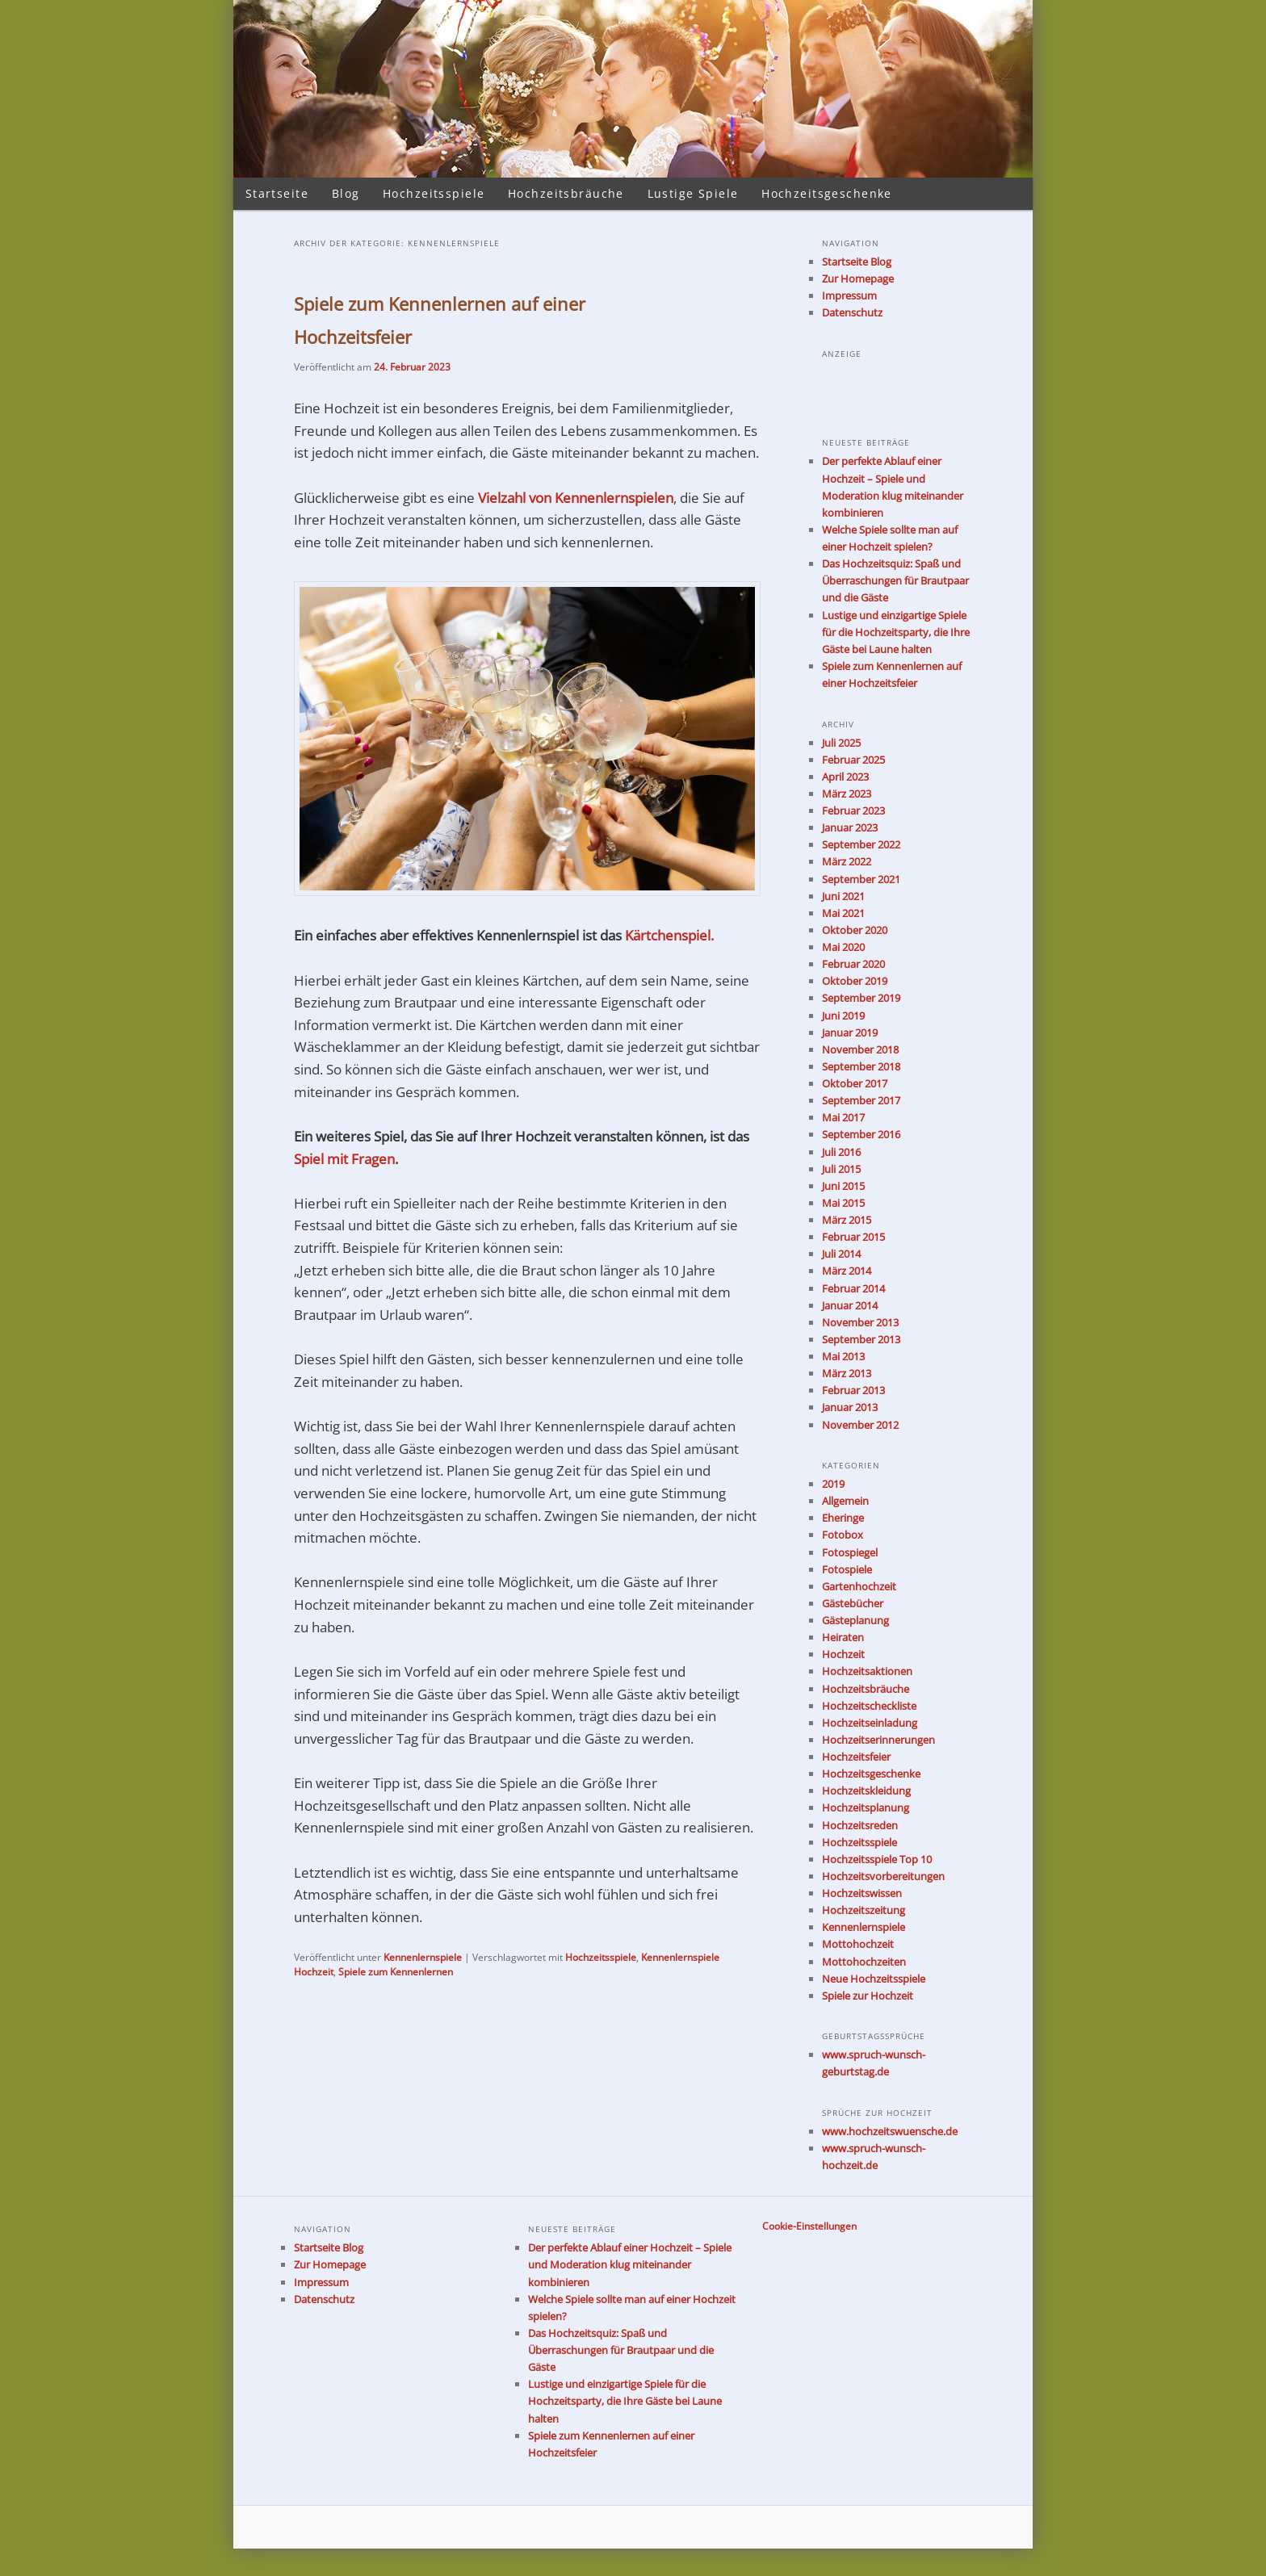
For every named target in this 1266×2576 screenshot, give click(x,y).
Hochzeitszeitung (863, 1910)
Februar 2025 (853, 759)
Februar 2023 (853, 810)
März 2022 (846, 861)
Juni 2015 (843, 1186)
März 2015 (846, 1220)
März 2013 (846, 1373)
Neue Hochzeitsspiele (873, 1978)
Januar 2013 (850, 1407)
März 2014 (846, 1270)
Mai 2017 (843, 1117)
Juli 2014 (841, 1253)
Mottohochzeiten (864, 1961)
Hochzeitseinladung (869, 1722)
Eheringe (843, 1517)
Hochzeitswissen (862, 1893)
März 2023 (846, 793)
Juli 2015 (841, 1169)
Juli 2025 (841, 742)
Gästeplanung (855, 1620)
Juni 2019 (843, 1015)
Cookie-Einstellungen (809, 2226)
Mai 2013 (843, 1356)
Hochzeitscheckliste (869, 1705)
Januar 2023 (850, 827)
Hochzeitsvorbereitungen (883, 1876)
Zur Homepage (858, 278)
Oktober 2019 (854, 981)
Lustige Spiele (693, 193)
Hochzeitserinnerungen (878, 1739)
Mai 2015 (843, 1203)
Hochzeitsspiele (433, 193)
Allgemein (845, 1500)
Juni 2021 (843, 896)
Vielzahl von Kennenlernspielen (575, 497)
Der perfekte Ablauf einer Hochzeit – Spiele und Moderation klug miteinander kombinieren (630, 2264)
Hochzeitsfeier (856, 1756)
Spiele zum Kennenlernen (395, 1972)
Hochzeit (843, 1654)
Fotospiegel (850, 1552)
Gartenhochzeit (859, 1586)
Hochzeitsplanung (865, 1807)
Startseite (276, 193)
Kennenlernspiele (423, 1957)
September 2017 (861, 1100)
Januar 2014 (850, 1305)
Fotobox (842, 1534)
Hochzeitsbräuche (566, 193)
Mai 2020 (843, 947)
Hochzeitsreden (860, 1825)
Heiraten (843, 1637)
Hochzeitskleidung (866, 1790)
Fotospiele (847, 1569)
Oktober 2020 (854, 930)
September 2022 (861, 844)
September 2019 (861, 998)
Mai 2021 (843, 913)
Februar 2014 (853, 1288)
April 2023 (845, 776)
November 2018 (860, 1049)
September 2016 (861, 1134)
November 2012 (860, 1425)
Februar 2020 (853, 964)
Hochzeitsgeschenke (826, 193)
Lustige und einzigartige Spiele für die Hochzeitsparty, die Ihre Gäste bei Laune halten (896, 632)
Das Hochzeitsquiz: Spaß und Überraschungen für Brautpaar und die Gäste (895, 580)
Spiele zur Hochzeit (867, 1995)
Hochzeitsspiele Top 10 (877, 1859)
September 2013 (861, 1339)
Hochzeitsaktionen (867, 1671)
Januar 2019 (850, 1032)
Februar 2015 (853, 1236)
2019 (833, 1483)
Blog (346, 193)
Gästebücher (852, 1603)
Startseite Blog (856, 261)
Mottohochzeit (858, 1944)
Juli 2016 (841, 1152)
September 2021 (861, 879)
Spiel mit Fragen (344, 1159)
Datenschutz (852, 312)
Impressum (849, 295)
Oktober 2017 (854, 1083)
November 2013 (860, 1322)
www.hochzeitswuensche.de (890, 2131)
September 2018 (861, 1066)
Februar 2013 (853, 1390)
